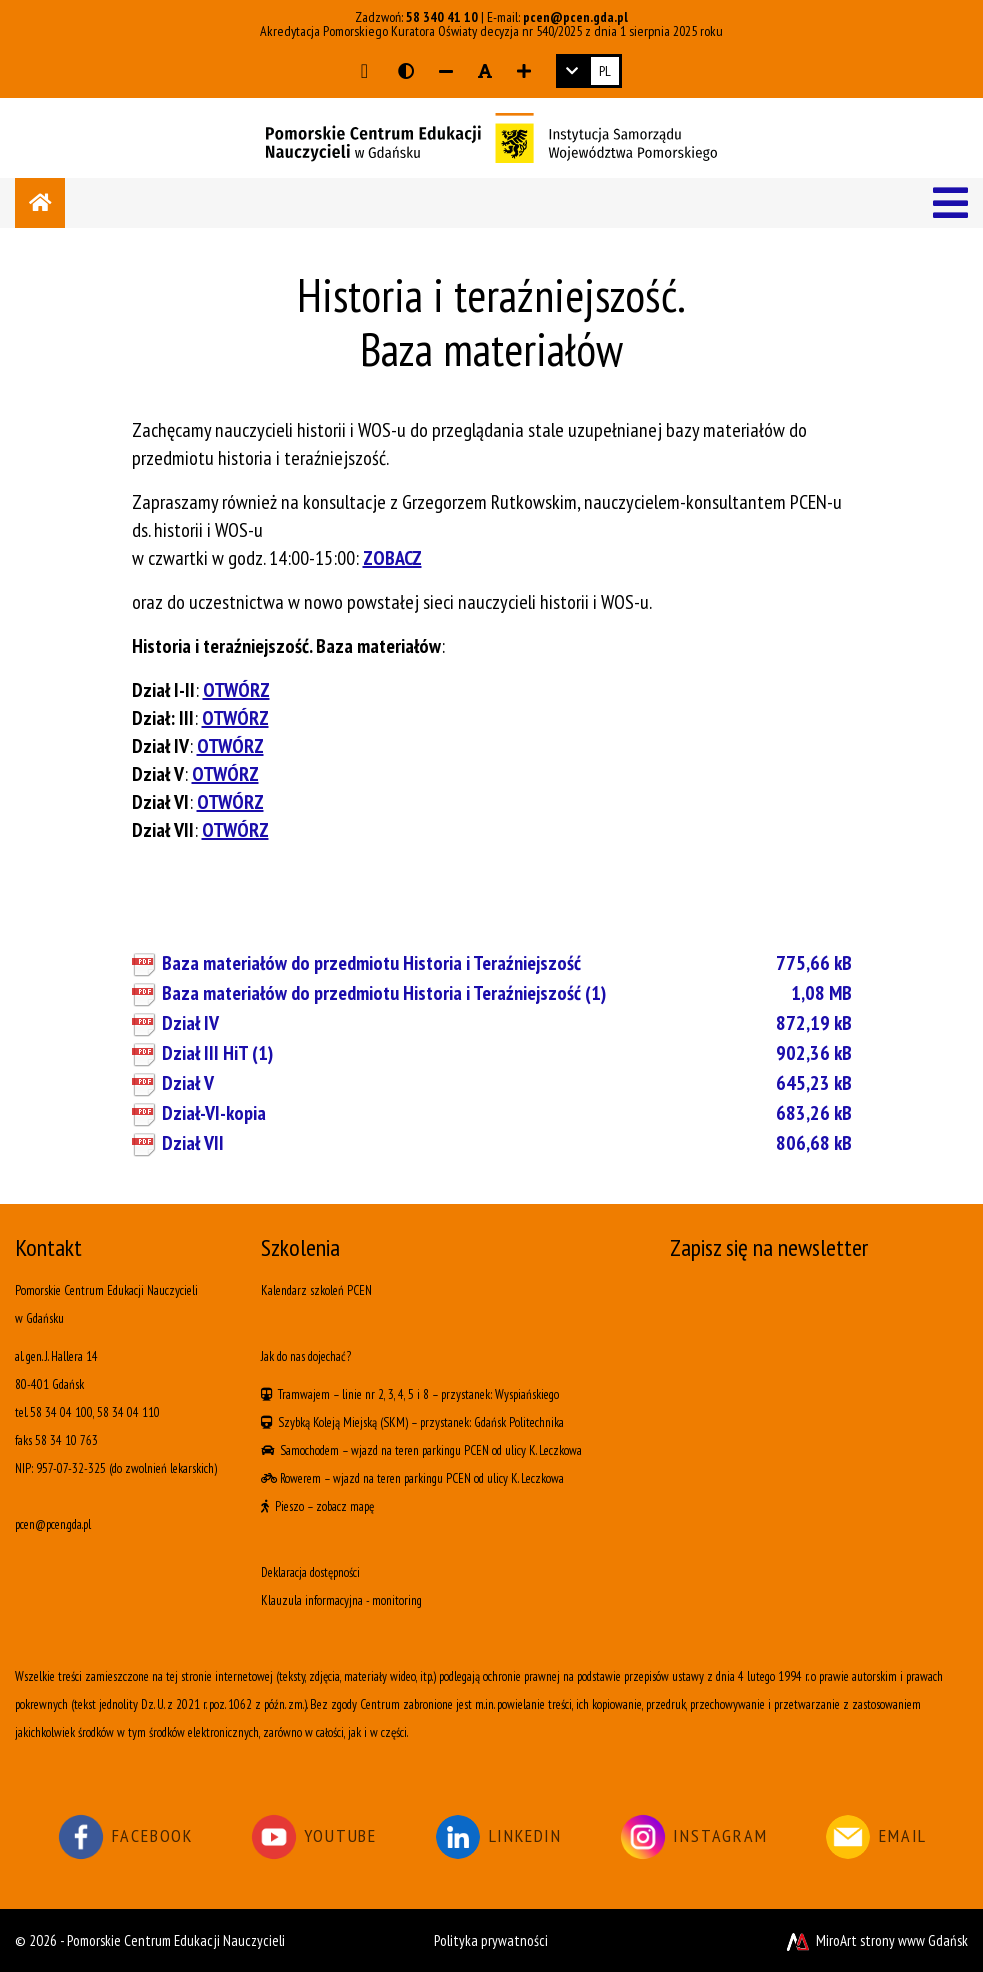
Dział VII (507, 1143)
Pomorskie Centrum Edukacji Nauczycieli (176, 1940)
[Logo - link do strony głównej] (491, 136)
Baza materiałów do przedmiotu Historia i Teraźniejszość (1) (507, 993)
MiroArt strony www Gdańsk (875, 1940)
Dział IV (507, 1023)
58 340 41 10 (442, 17)
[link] (589, 71)
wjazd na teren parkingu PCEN (420, 1450)
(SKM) (394, 1422)
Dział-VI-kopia (507, 1113)
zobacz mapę (345, 1506)
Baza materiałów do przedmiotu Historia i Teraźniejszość (507, 963)
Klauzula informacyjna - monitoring (341, 1600)
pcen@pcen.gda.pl (575, 17)
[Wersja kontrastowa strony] (406, 71)
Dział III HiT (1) (507, 1053)
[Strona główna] (40, 203)
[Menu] (950, 203)
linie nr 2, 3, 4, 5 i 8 (385, 1394)
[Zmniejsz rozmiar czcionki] (446, 71)
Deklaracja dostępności (310, 1572)
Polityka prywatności (491, 1940)
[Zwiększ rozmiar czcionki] (524, 71)
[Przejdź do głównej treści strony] (364, 71)
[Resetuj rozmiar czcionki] (485, 71)
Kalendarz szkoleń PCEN (316, 1290)
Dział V (507, 1083)
